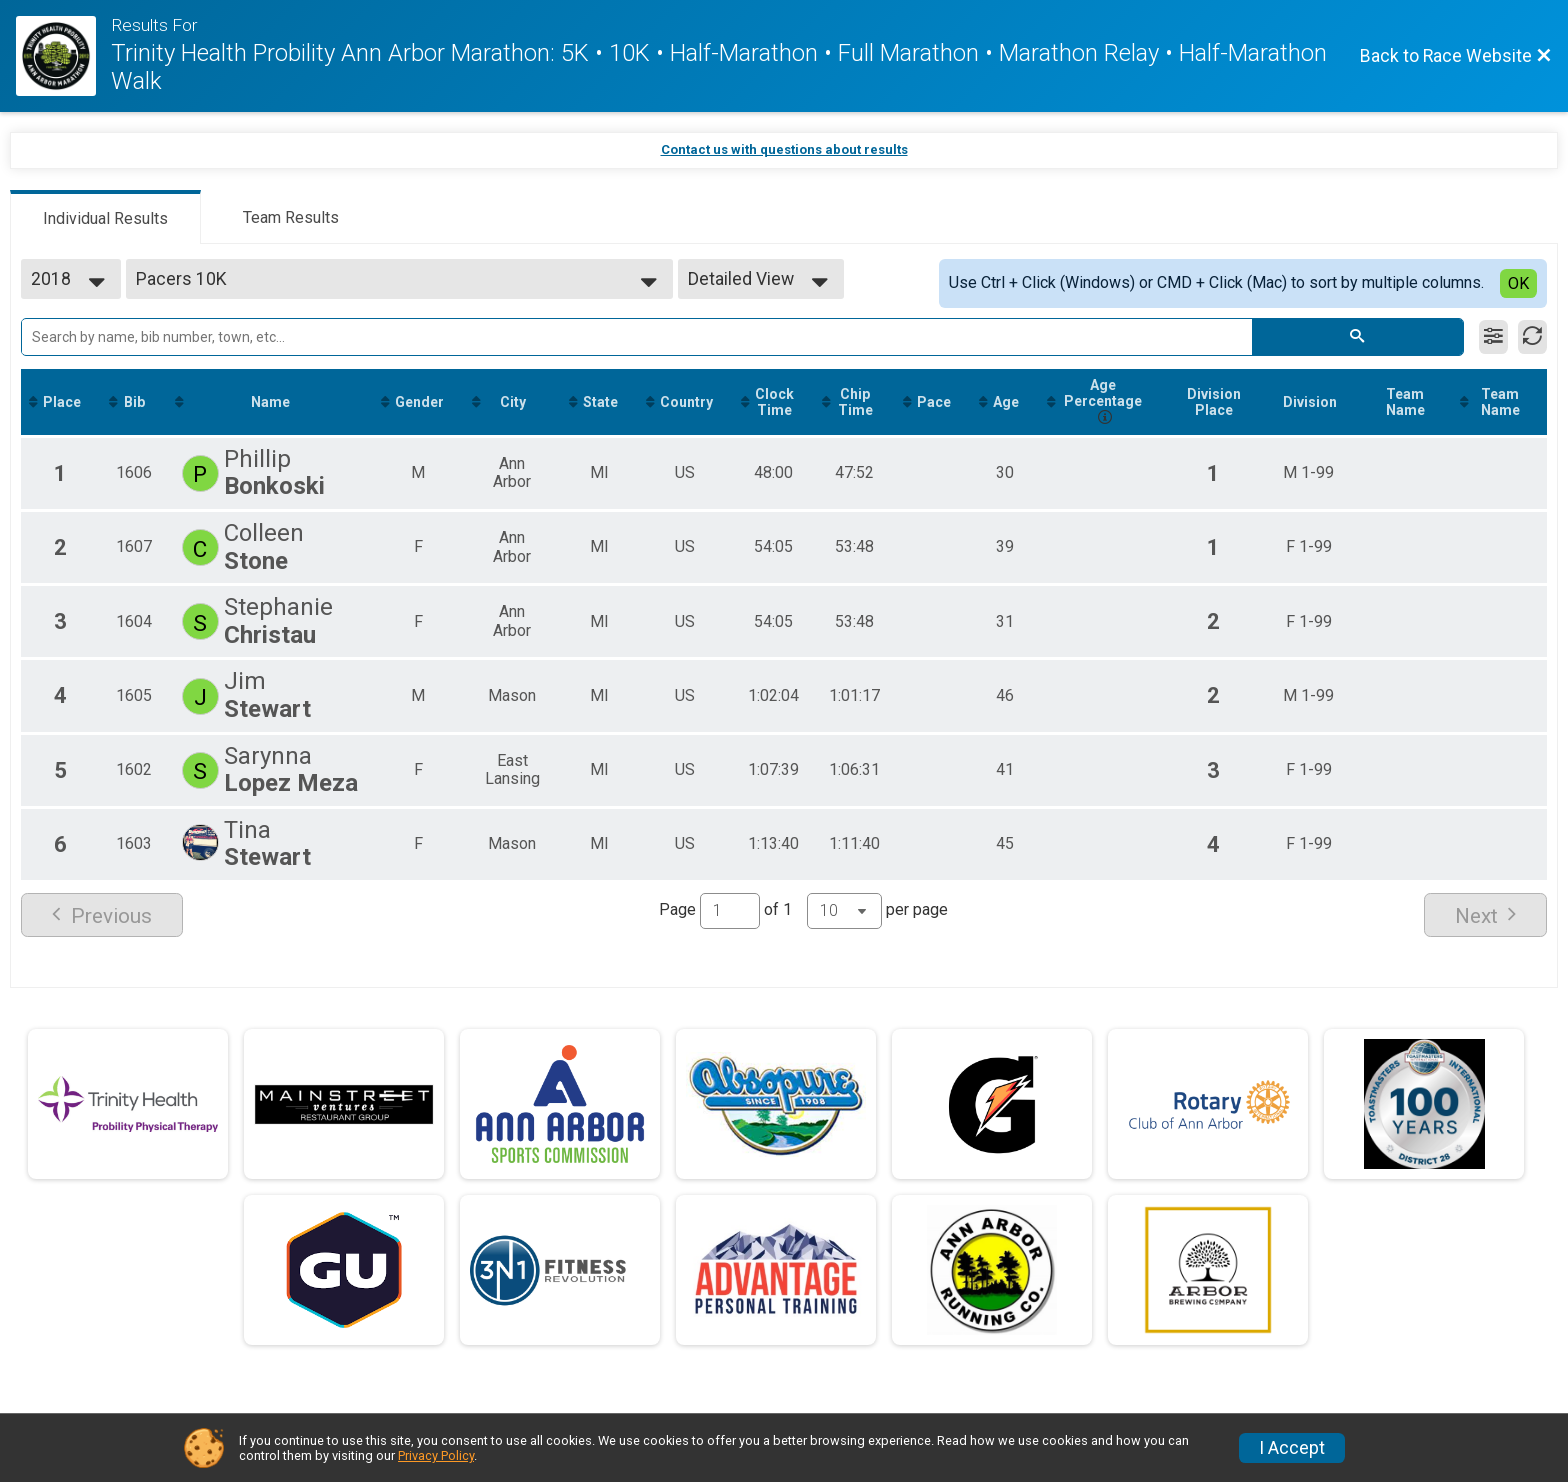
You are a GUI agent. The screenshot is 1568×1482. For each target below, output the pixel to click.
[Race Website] (63, 56)
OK (1518, 283)
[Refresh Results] (1532, 337)
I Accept (1292, 1448)
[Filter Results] (1493, 337)
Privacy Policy (436, 1455)
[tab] (105, 217)
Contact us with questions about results (784, 149)
